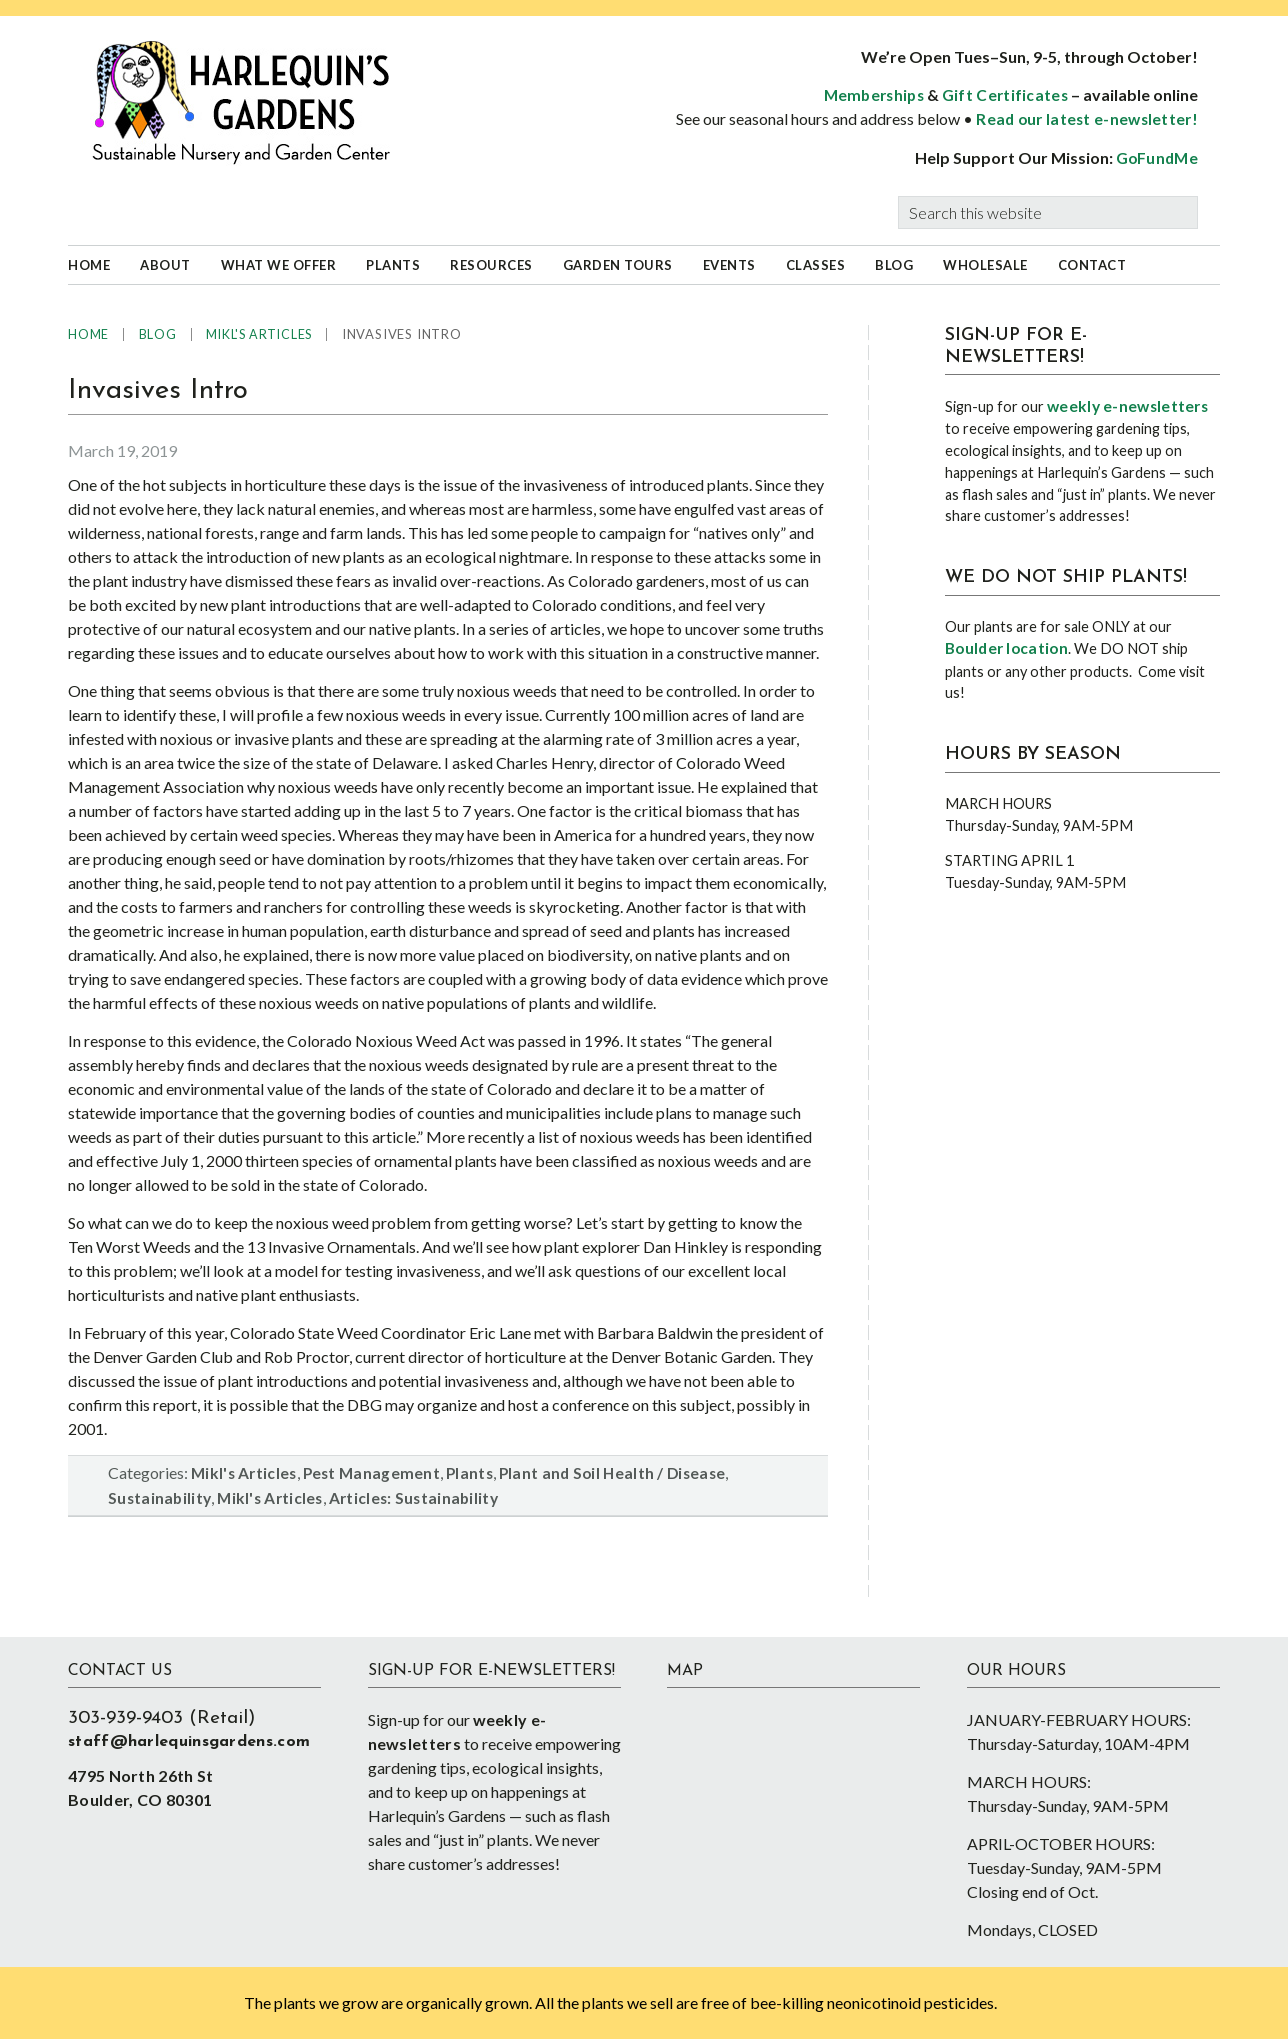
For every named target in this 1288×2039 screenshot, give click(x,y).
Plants (469, 1473)
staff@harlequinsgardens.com (189, 1742)
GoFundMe (1157, 158)
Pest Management (372, 1473)
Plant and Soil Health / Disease (612, 1473)
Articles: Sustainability (413, 1498)
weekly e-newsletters (1127, 406)
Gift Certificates (1005, 95)
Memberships (874, 95)
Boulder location (1006, 648)
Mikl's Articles (244, 1473)
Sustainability (159, 1498)
